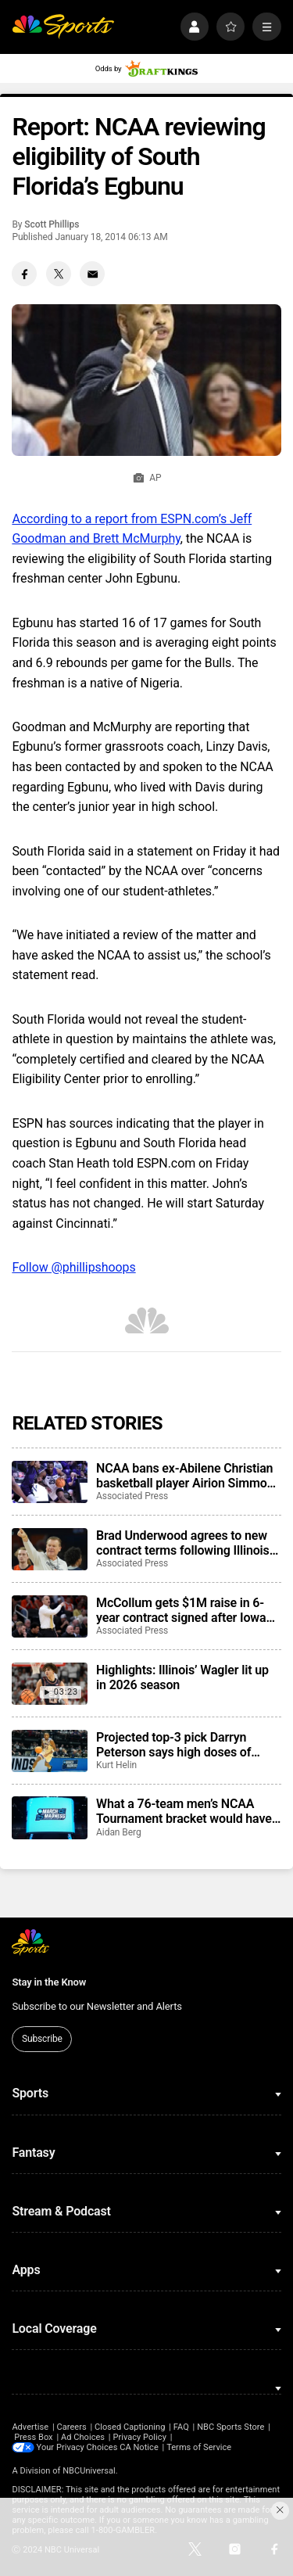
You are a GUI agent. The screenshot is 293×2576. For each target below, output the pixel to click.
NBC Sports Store (230, 2427)
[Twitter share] (58, 273)
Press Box (33, 2437)
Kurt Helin (116, 1765)
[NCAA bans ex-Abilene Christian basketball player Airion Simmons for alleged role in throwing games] (49, 1482)
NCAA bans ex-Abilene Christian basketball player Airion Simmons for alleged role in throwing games (188, 1476)
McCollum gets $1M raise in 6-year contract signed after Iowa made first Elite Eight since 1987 (184, 1610)
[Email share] (92, 273)
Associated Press (132, 1496)
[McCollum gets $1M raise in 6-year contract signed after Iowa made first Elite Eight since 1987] (49, 1616)
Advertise (30, 2427)
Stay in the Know (49, 1982)
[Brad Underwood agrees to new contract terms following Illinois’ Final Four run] (49, 1549)
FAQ (181, 2427)
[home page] (63, 27)
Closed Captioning (130, 2427)
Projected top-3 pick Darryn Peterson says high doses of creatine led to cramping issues (181, 1745)
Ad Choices (83, 2437)
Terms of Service (199, 2447)
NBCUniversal (89, 2471)
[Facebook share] (24, 273)
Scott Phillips (51, 224)
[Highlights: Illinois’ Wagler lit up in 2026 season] (49, 1684)
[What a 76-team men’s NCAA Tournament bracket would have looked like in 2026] (49, 1817)
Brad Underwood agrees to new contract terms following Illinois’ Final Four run (184, 1543)
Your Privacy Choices (77, 2447)
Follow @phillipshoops (73, 1267)
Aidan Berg (118, 1832)
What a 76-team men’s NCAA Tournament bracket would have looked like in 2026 (184, 1811)
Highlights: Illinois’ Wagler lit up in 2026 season (182, 1677)
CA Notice (139, 2447)
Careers (71, 2427)
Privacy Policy (139, 2437)
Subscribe (42, 2038)
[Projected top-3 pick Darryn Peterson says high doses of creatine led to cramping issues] (49, 1751)
